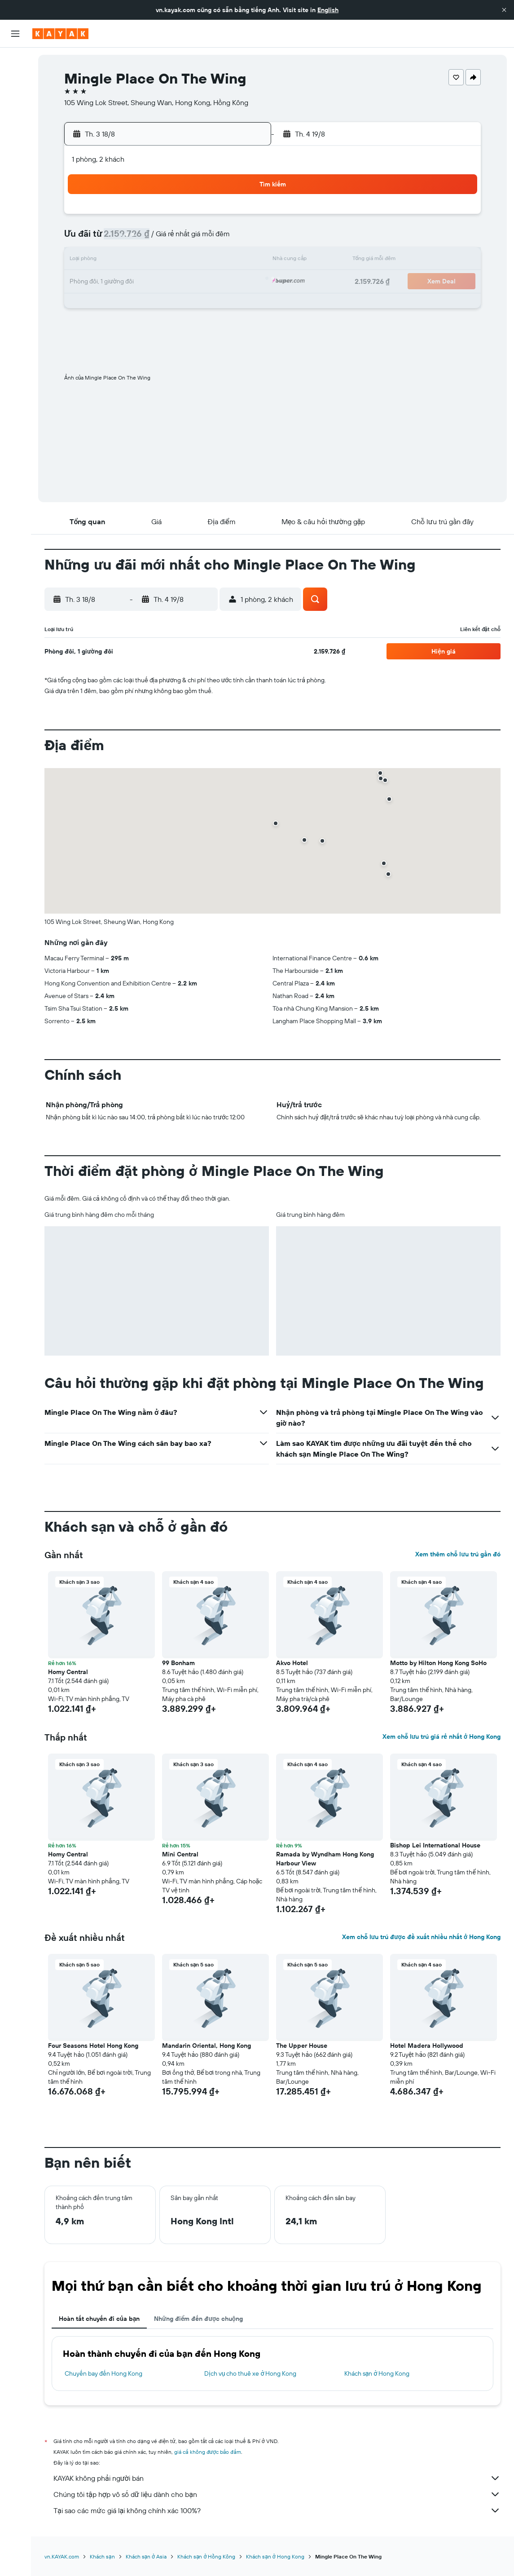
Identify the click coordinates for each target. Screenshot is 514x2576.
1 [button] (220, 217)
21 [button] (199, 282)
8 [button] (221, 238)
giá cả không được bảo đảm (207, 2451)
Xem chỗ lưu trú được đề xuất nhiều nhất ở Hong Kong (421, 1937)
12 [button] (156, 260)
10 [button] (113, 260)
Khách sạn (102, 2556)
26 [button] (156, 303)
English (327, 10)
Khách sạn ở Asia (146, 2556)
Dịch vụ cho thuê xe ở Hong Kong (250, 2373)
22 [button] (220, 282)
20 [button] (177, 282)
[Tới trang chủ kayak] (60, 33)
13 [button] (177, 260)
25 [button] (134, 303)
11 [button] (134, 260)
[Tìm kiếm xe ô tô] (15, 99)
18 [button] (134, 282)
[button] (504, 10)
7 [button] (199, 238)
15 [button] (220, 260)
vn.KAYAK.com (61, 2556)
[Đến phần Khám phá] (15, 124)
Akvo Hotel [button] (292, 1663)
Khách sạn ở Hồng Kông (206, 2556)
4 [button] (134, 238)
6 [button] (178, 238)
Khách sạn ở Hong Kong (377, 2373)
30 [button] (241, 303)
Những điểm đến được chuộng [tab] (198, 2319)
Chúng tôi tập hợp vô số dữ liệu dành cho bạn (277, 2494)
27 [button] (177, 303)
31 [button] (113, 325)
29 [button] (220, 303)
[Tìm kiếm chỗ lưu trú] (15, 80)
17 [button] (113, 282)
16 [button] (242, 260)
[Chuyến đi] (15, 188)
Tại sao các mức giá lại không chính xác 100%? (277, 2510)
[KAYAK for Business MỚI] (15, 162)
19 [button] (156, 282)
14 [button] (199, 260)
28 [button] (199, 303)
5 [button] (156, 238)
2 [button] (242, 217)
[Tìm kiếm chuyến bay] (15, 61)
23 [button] (242, 282)
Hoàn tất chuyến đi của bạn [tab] (99, 2319)
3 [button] (113, 238)
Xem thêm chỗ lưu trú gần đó (458, 1554)
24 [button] (113, 303)
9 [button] (242, 238)
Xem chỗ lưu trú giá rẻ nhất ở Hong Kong (441, 1736)
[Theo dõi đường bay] (15, 143)
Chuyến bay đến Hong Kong (103, 2373)
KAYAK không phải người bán (277, 2478)
